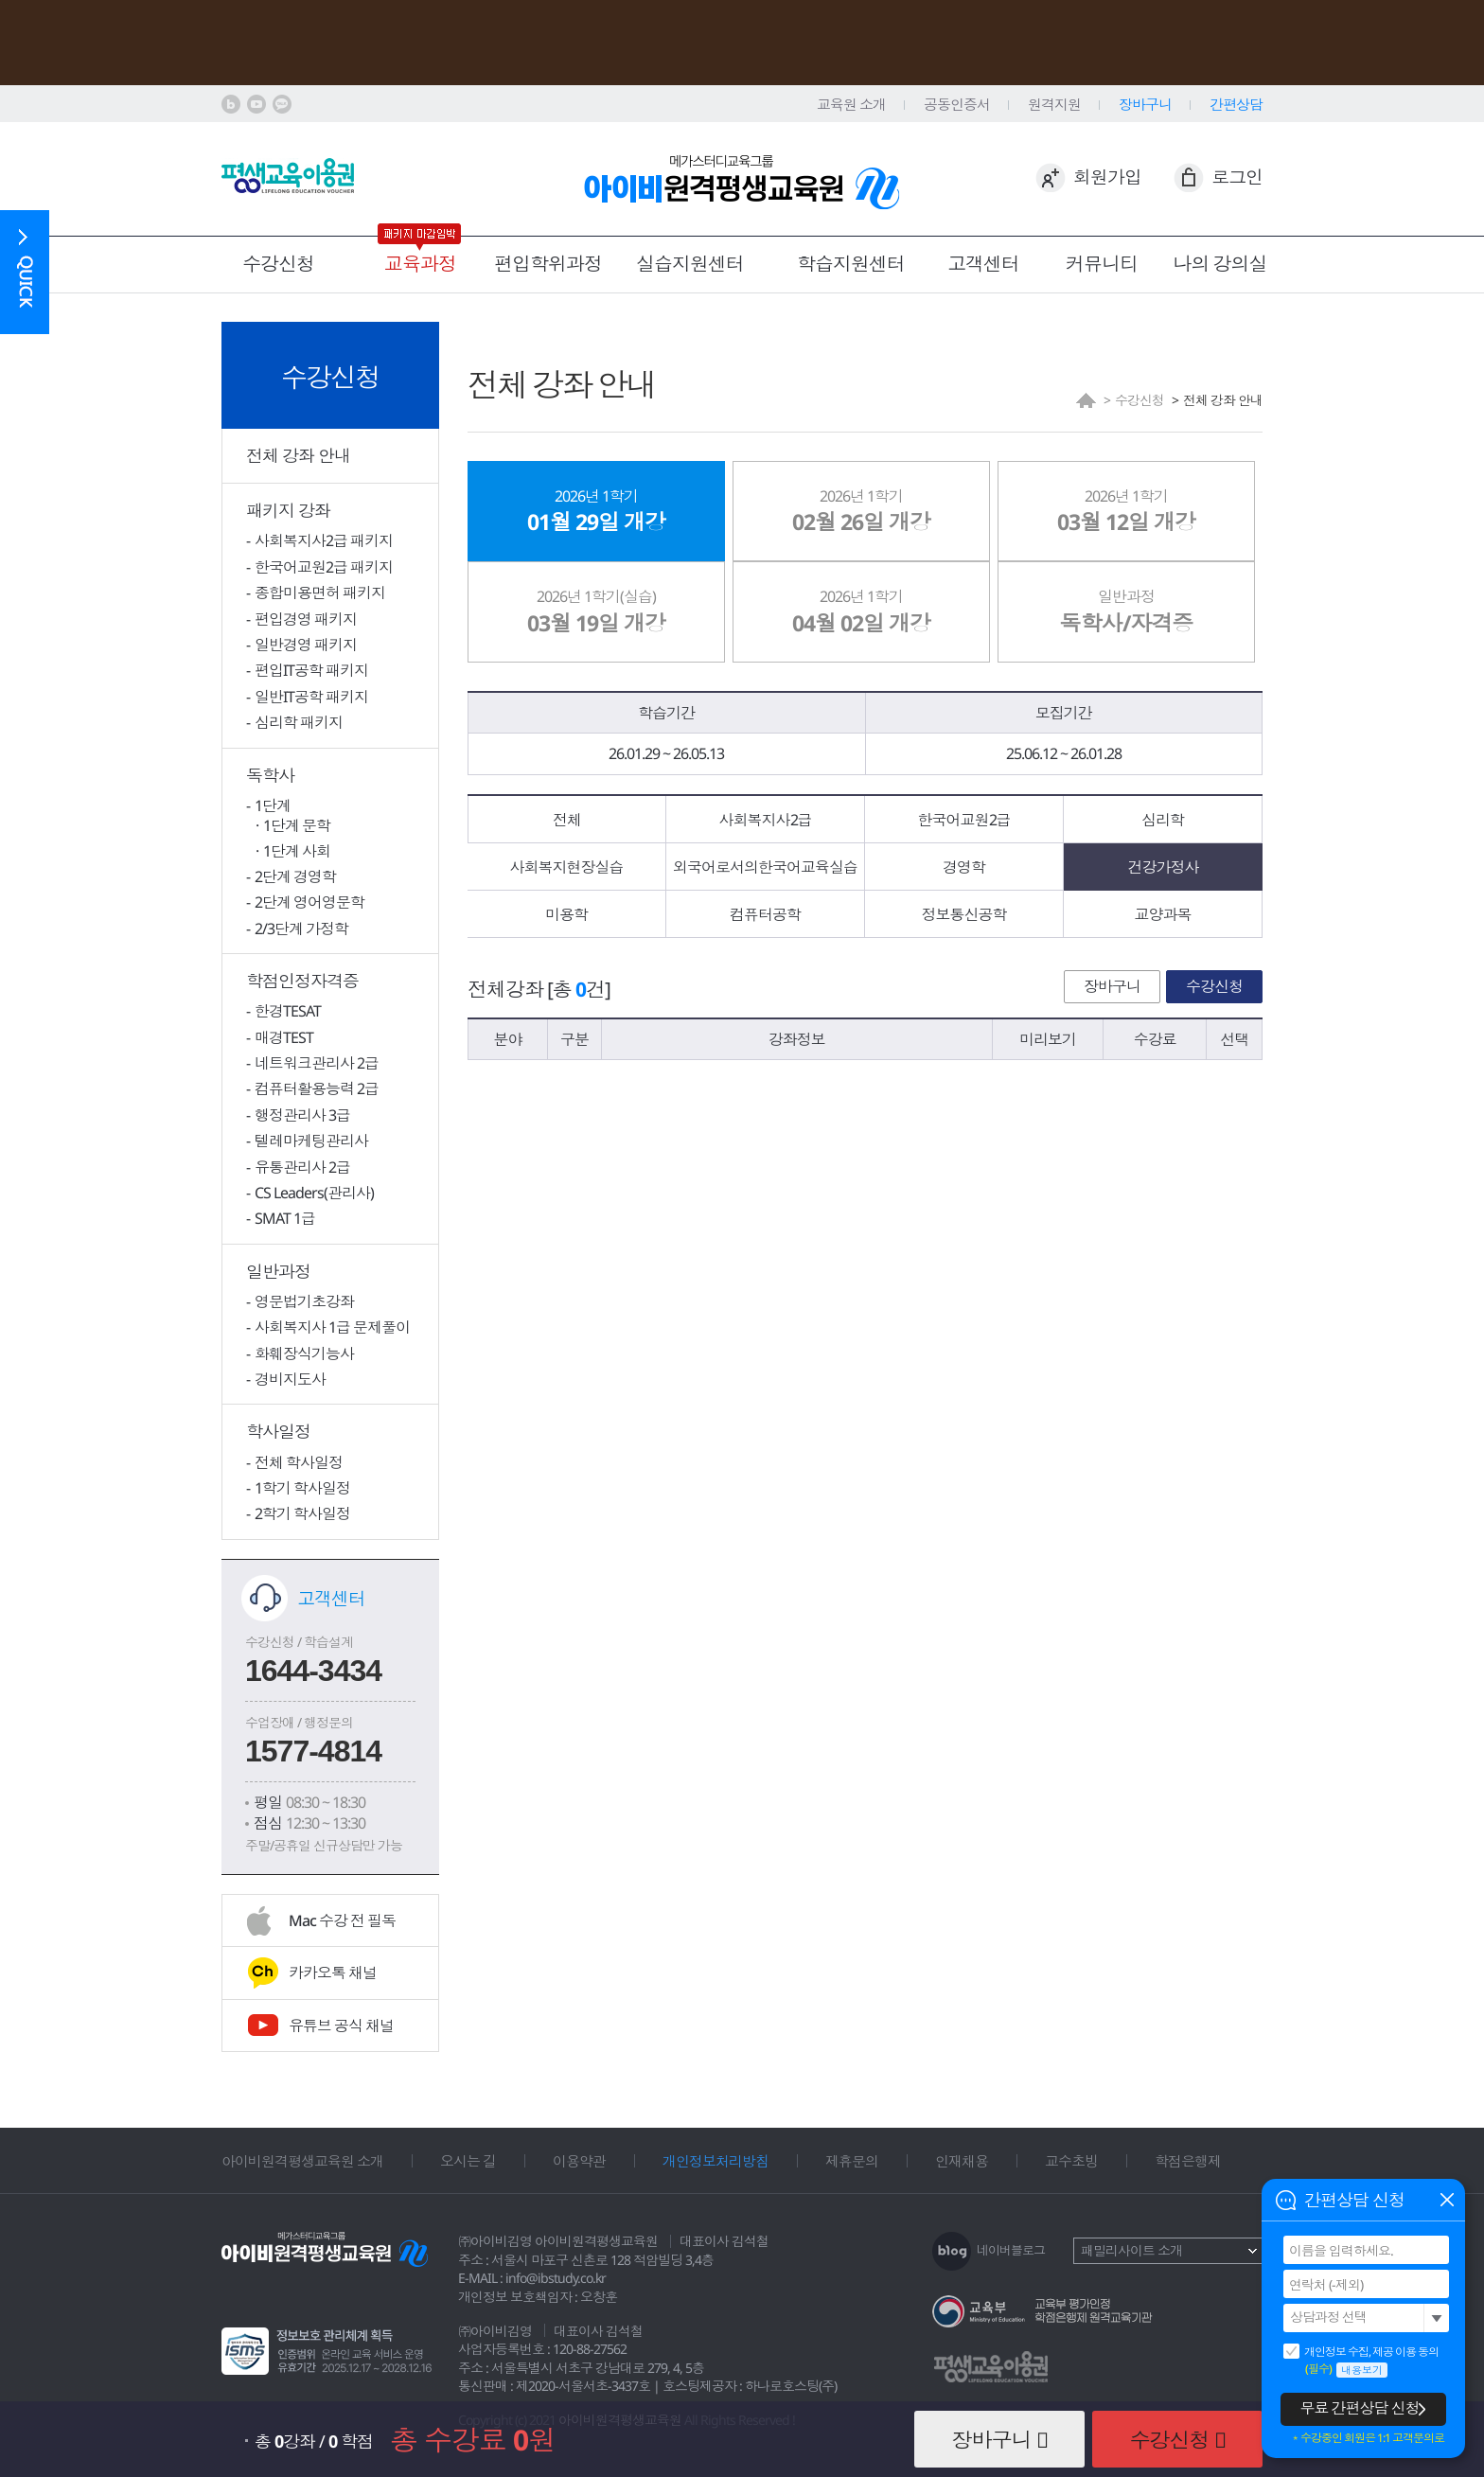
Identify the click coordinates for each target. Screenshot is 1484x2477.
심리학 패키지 (299, 722)
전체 (567, 819)
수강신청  (1178, 2439)
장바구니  (1000, 2439)
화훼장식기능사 (304, 1353)
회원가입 (1107, 177)
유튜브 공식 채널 (341, 2025)
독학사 (270, 775)
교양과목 (1163, 914)
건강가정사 (1163, 867)
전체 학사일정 (299, 1462)
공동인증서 (957, 104)
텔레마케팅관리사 (311, 1140)
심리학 (1162, 819)
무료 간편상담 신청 (1360, 2407)
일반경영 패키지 (306, 644)
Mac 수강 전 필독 (342, 1920)
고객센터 (983, 263)
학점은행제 (1188, 2160)
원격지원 (1054, 104)
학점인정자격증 (302, 980)
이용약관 (579, 2160)
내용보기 (1362, 2369)
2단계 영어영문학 (309, 902)
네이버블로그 (1011, 2249)
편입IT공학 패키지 (311, 670)
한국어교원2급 (964, 819)
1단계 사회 (296, 850)
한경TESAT (288, 1010)
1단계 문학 (296, 825)
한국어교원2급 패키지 (324, 567)
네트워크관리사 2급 (317, 1063)
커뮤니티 (1102, 263)
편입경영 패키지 (306, 619)
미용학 (566, 914)
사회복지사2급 (765, 819)
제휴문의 (851, 2160)
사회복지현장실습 (567, 867)
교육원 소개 (851, 104)
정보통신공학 (964, 914)
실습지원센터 (690, 263)
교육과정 (420, 263)
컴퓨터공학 (765, 914)
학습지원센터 (851, 263)
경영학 (964, 867)
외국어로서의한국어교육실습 (765, 867)
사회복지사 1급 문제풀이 (332, 1327)
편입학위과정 (548, 263)
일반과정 (278, 1271)
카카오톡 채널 (333, 1972)
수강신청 (278, 263)
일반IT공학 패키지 (311, 696)
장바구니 (1112, 986)
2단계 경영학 (295, 876)
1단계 (273, 805)
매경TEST (284, 1037)
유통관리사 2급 (302, 1167)
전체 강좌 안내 (298, 455)
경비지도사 (290, 1379)
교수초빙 (1071, 2160)
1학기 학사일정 (302, 1487)
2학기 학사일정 (302, 1513)
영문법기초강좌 (304, 1301)
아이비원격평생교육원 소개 (302, 2160)
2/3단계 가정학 (301, 928)
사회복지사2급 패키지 (324, 540)
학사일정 (278, 1431)
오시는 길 (468, 2160)
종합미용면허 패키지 (320, 592)
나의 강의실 (1220, 263)
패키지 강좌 (288, 510)
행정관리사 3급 (302, 1115)
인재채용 (961, 2160)
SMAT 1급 (285, 1218)
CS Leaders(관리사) (314, 1192)
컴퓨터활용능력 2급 (317, 1088)
